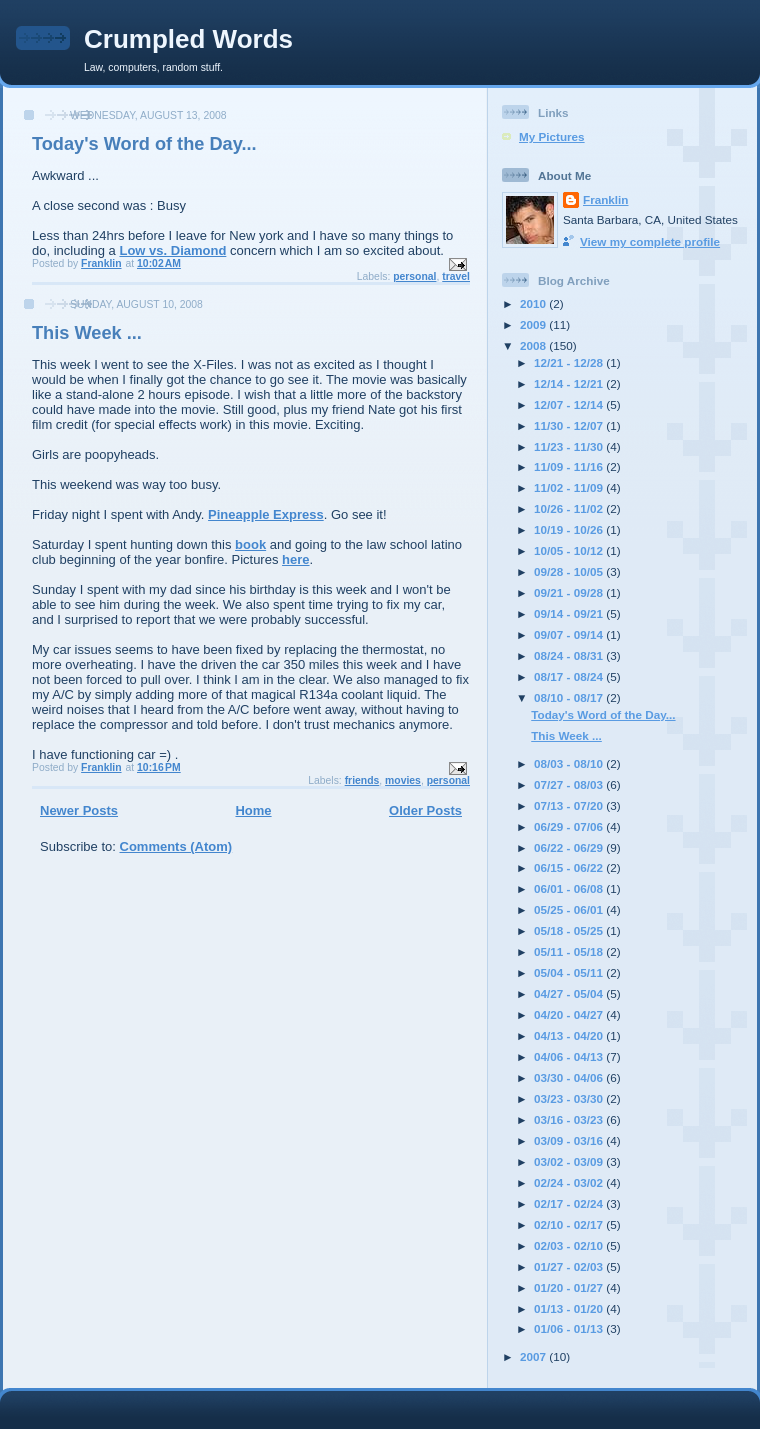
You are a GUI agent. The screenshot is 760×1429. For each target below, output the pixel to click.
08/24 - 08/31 (570, 655)
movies (403, 780)
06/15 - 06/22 (570, 867)
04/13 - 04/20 (570, 1035)
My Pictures (552, 136)
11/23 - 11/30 (570, 446)
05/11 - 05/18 (570, 951)
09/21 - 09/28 (570, 592)
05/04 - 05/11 (570, 972)
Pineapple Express (266, 514)
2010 (534, 303)
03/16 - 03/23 (570, 1119)
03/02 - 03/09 (570, 1161)
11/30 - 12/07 (570, 425)
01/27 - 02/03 (570, 1266)
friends (362, 780)
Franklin (605, 199)
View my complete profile (650, 241)
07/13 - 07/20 (570, 805)
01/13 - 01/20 (570, 1308)
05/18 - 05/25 (570, 930)
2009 (534, 324)
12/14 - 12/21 (570, 383)
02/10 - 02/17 (570, 1224)
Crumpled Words (188, 39)
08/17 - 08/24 (570, 676)
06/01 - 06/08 (570, 888)
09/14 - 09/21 (570, 613)
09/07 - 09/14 (570, 634)
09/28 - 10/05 (570, 571)
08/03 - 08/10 (570, 763)
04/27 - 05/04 (570, 993)
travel (456, 276)
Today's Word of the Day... (144, 144)
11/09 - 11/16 (570, 466)
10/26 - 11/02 (570, 508)
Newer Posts (79, 810)
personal (414, 276)
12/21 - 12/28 (570, 362)
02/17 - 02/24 (570, 1203)
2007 (534, 1356)
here (295, 559)
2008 (534, 345)
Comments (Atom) (176, 846)
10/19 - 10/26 (570, 529)
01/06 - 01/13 (570, 1328)
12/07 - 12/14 (570, 404)
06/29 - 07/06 (570, 826)
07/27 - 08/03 (570, 784)
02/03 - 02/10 (570, 1245)
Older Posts (425, 810)
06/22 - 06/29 (570, 847)
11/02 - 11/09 (570, 487)
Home (253, 810)
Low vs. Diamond (172, 250)
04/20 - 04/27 (570, 1014)
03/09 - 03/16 (570, 1140)
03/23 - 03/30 (570, 1098)
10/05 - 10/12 (570, 550)
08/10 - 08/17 (570, 697)
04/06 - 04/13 (570, 1056)
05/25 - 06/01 (570, 909)
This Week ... (87, 333)
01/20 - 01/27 (570, 1287)
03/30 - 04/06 (570, 1077)
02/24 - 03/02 (570, 1182)
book (250, 544)
